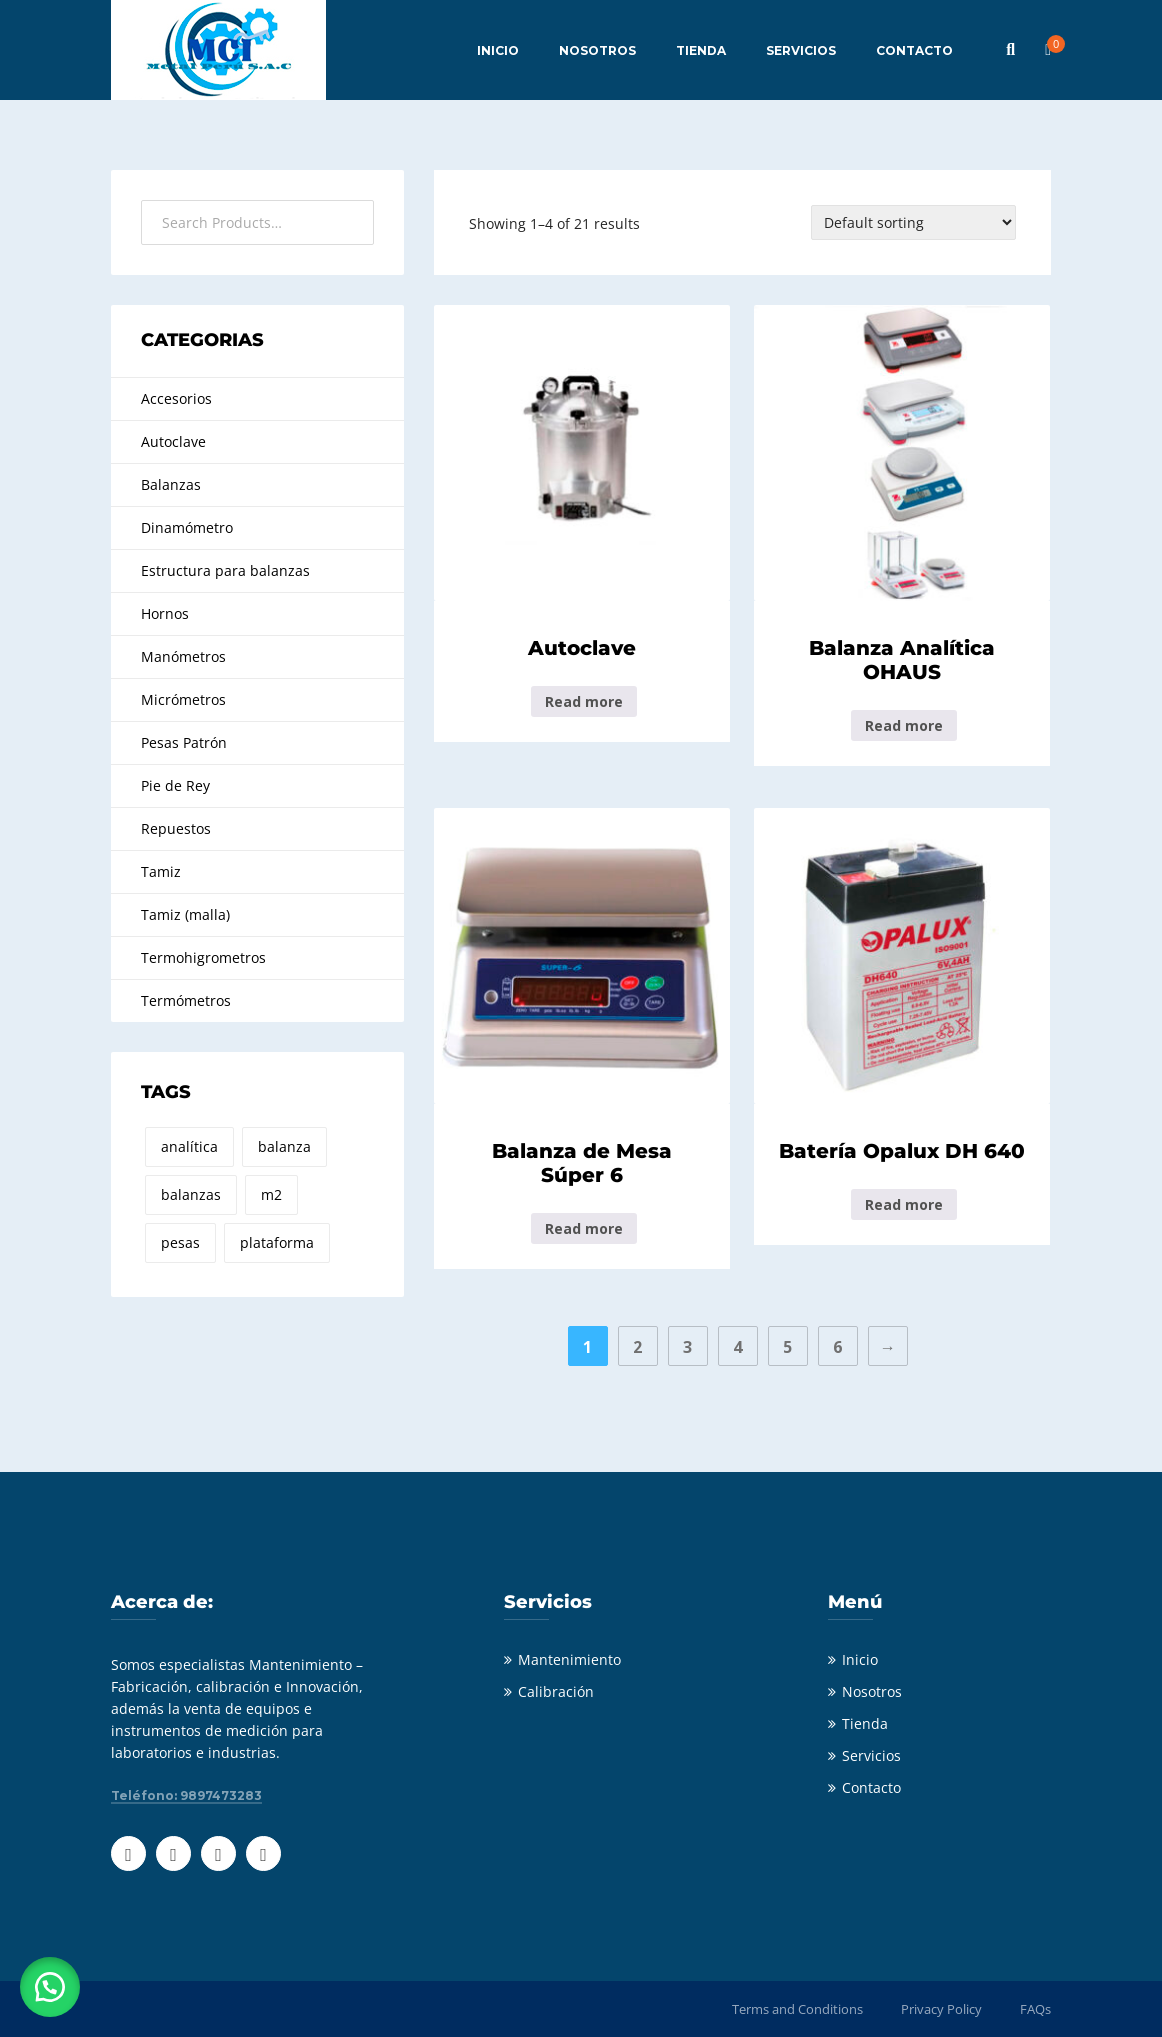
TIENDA (701, 50)
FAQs (1035, 2009)
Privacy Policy (941, 2009)
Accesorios (176, 398)
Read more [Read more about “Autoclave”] (584, 701)
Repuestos (176, 828)
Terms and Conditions (797, 2009)
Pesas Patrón (184, 742)
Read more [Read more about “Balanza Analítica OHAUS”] (904, 725)
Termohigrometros (203, 957)
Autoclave (173, 441)
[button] (50, 1987)
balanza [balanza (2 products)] (284, 1146)
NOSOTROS (597, 50)
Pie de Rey (175, 785)
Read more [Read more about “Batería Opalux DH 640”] (904, 1204)
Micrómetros (183, 699)
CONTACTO (914, 50)
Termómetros (186, 1000)
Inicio (860, 1659)
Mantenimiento (569, 1659)
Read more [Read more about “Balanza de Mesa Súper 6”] (584, 1228)
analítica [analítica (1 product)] (189, 1146)
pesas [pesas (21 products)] (180, 1242)
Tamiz (161, 871)
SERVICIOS (801, 50)
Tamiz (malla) (185, 914)
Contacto (871, 1787)
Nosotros (872, 1691)
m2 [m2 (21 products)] (271, 1194)
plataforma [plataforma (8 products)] (277, 1242)
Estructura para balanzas (225, 570)
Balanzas (171, 484)
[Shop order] (913, 222)
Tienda (865, 1723)
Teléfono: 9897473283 (186, 1796)
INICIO (498, 50)
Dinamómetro (187, 527)
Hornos (165, 613)
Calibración (556, 1691)
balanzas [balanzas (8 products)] (191, 1194)
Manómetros (183, 656)
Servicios (871, 1755)
